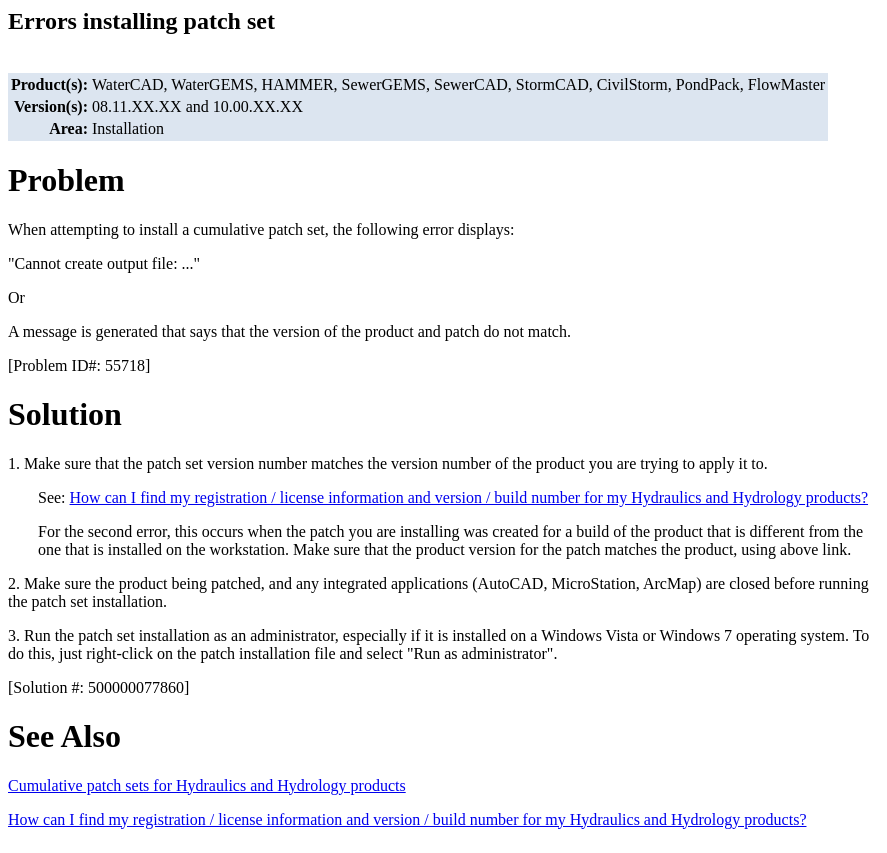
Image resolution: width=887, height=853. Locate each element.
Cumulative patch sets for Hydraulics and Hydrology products (207, 785)
